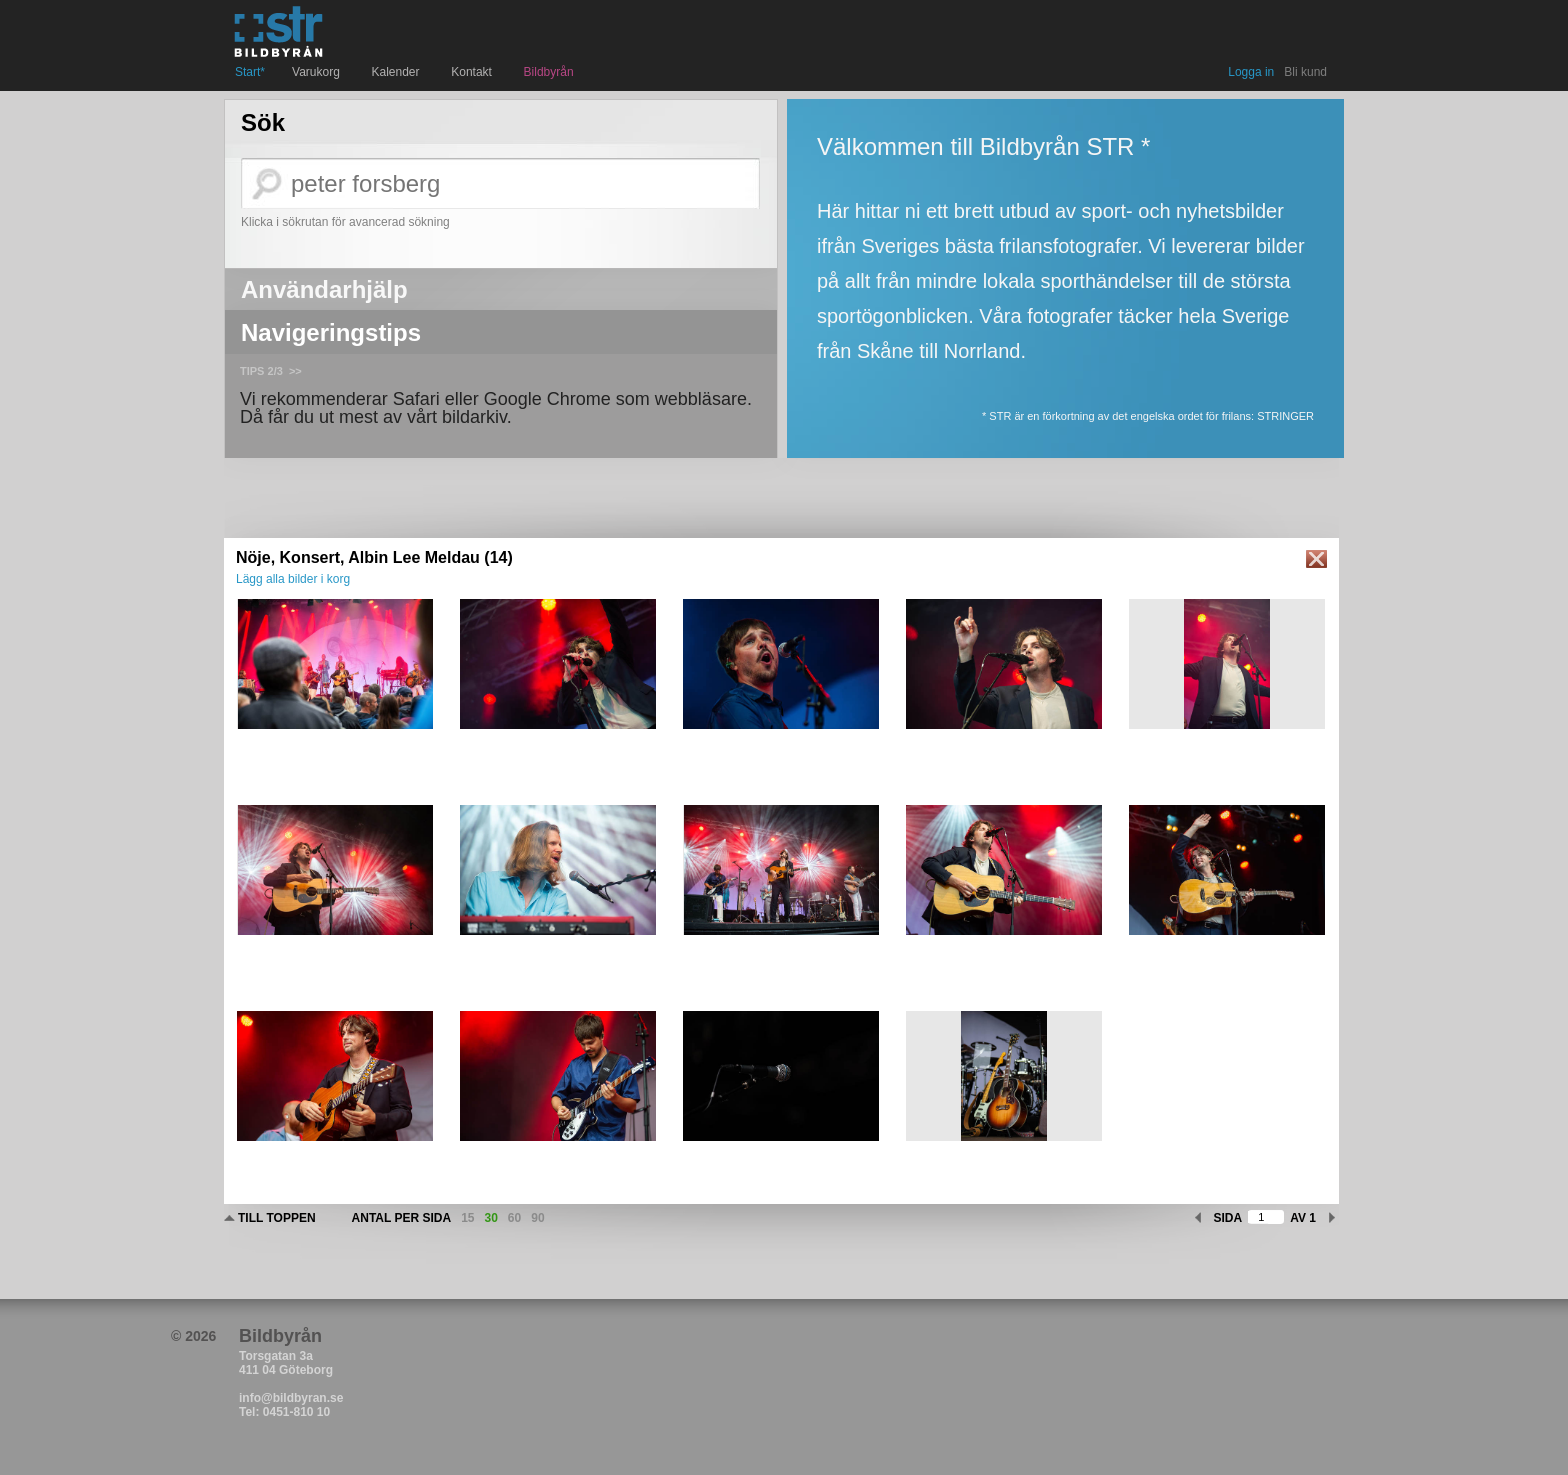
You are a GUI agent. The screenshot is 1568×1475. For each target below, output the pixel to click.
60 (514, 1218)
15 (467, 1218)
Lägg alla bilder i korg (293, 579)
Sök (263, 123)
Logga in (1251, 72)
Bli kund (1305, 72)
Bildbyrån (549, 72)
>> (295, 371)
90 (537, 1218)
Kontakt (473, 72)
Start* (250, 72)
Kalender (398, 72)
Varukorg (318, 72)
